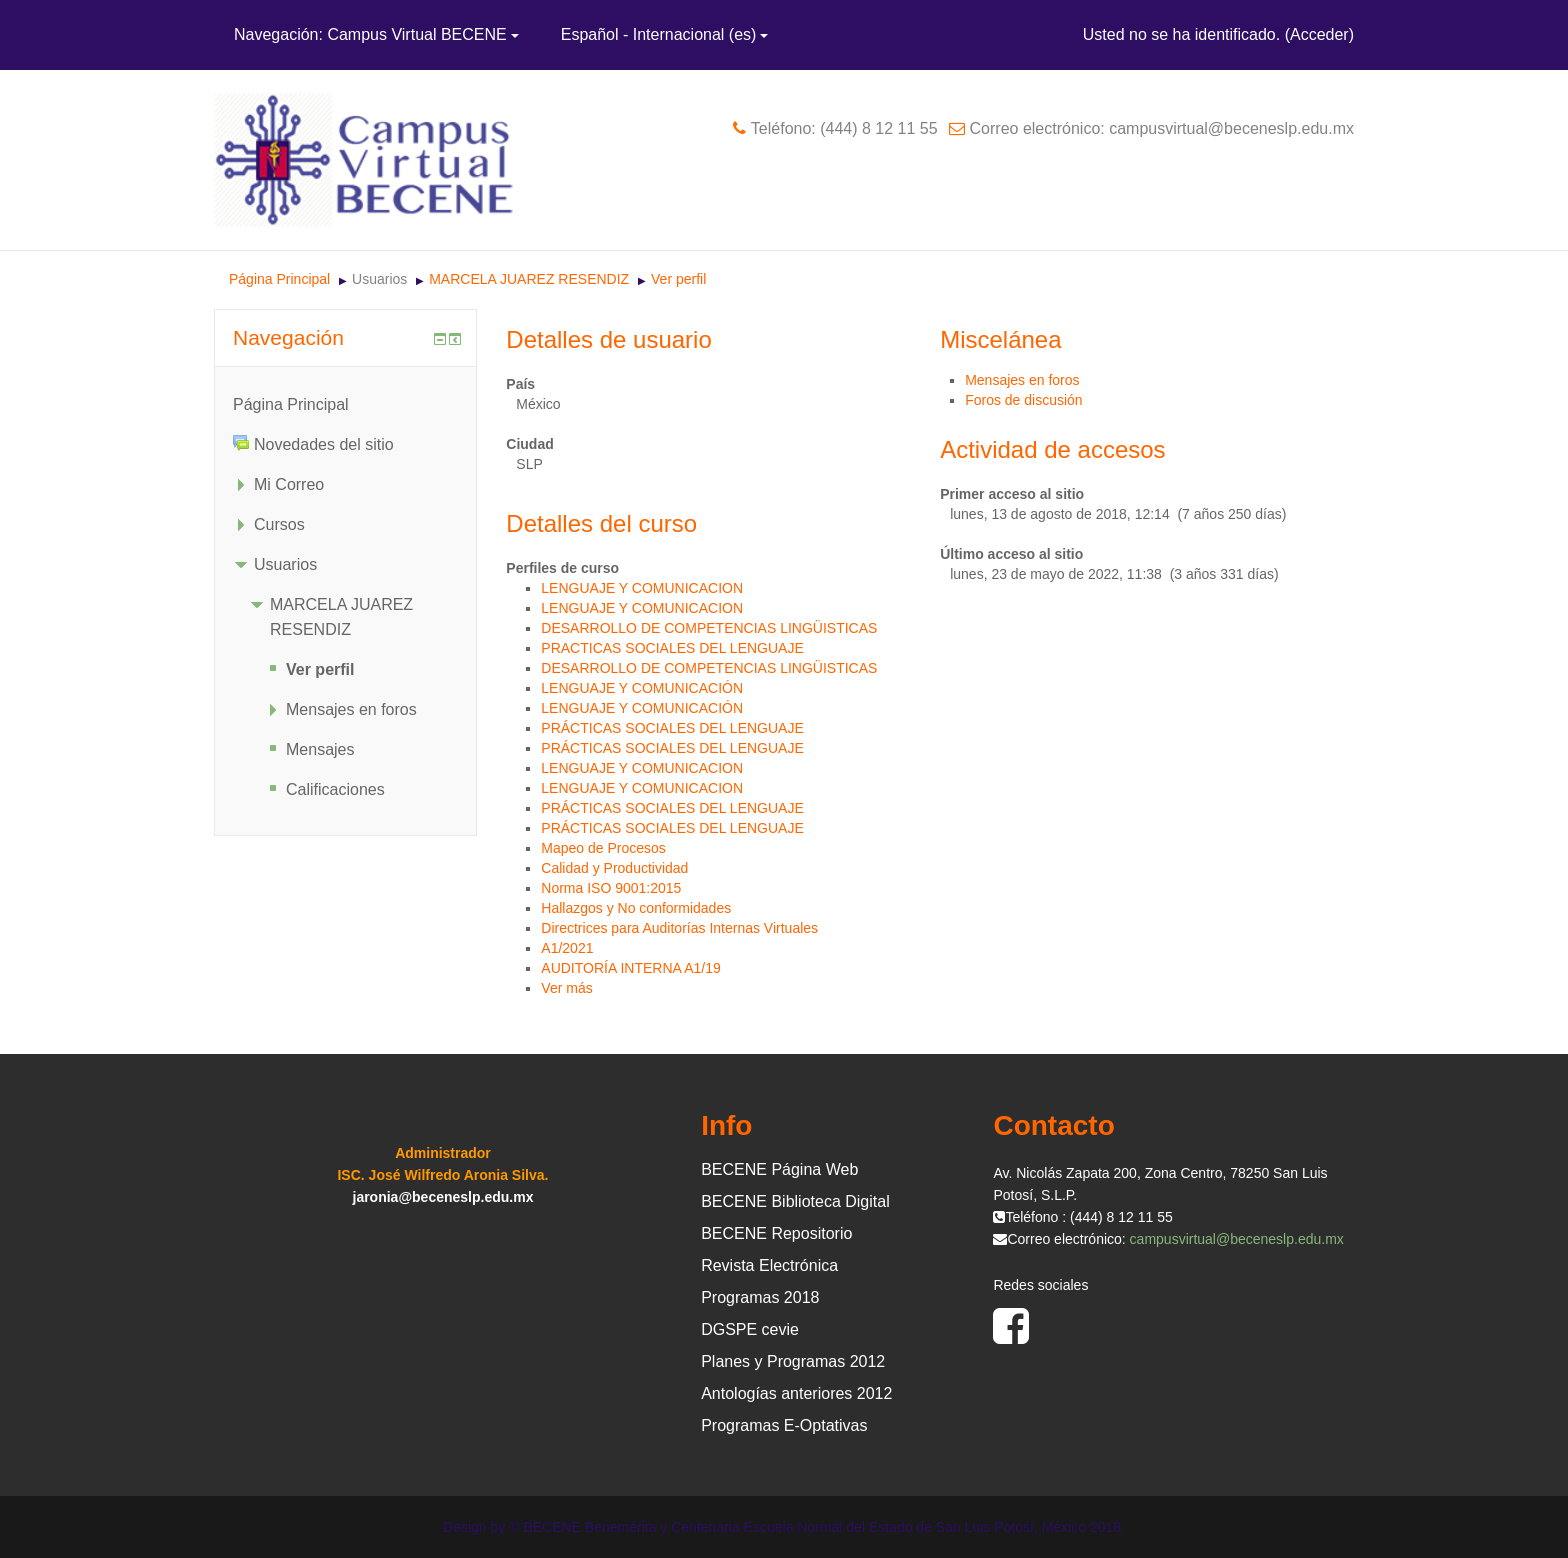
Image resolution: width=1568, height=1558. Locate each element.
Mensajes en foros (1022, 380)
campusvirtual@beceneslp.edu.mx (1237, 1239)
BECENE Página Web (779, 1169)
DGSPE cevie (750, 1329)
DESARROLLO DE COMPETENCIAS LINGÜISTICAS (709, 628)
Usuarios (379, 279)
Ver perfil (678, 279)
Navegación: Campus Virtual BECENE (376, 34)
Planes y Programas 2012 (793, 1361)
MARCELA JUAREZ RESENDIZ (529, 279)
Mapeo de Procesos (603, 848)
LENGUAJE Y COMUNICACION (642, 588)
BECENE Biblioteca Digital (795, 1201)
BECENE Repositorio (776, 1233)
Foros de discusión (1024, 400)
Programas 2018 (760, 1297)
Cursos (279, 524)
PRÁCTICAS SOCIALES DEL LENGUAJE (672, 728)
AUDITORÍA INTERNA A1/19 (630, 968)
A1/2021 (567, 948)
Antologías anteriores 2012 (796, 1393)
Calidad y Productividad (614, 868)
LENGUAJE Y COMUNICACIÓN (642, 688)
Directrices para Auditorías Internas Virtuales (679, 928)
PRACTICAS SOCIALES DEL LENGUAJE (672, 648)
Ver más (566, 988)
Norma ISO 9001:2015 (611, 888)
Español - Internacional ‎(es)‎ (665, 34)
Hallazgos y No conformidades (636, 908)
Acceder (1319, 34)
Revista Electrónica (769, 1265)
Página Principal (279, 279)
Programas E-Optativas (784, 1425)
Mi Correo (289, 484)
